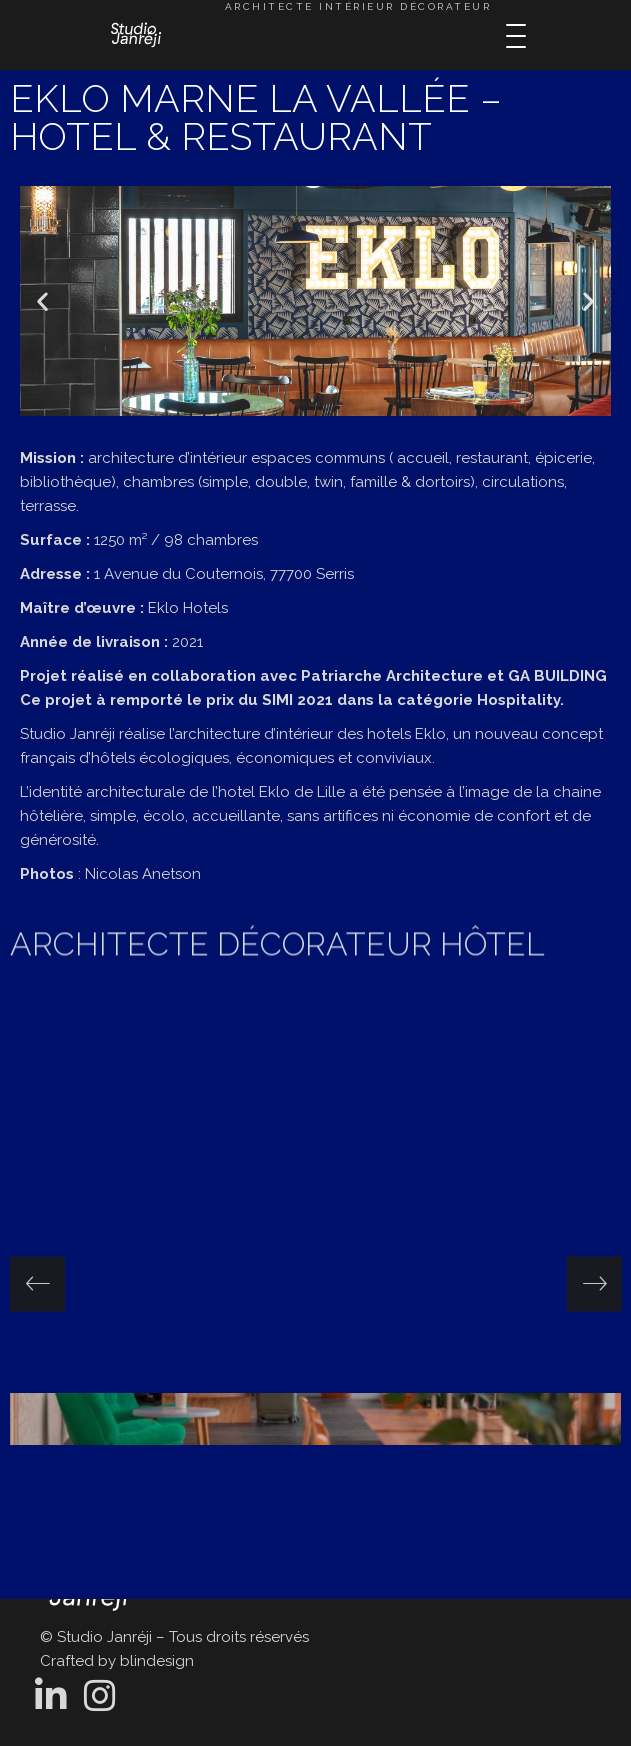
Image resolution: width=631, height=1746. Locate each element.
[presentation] (37, 1283)
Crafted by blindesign (117, 1661)
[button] (42, 301)
